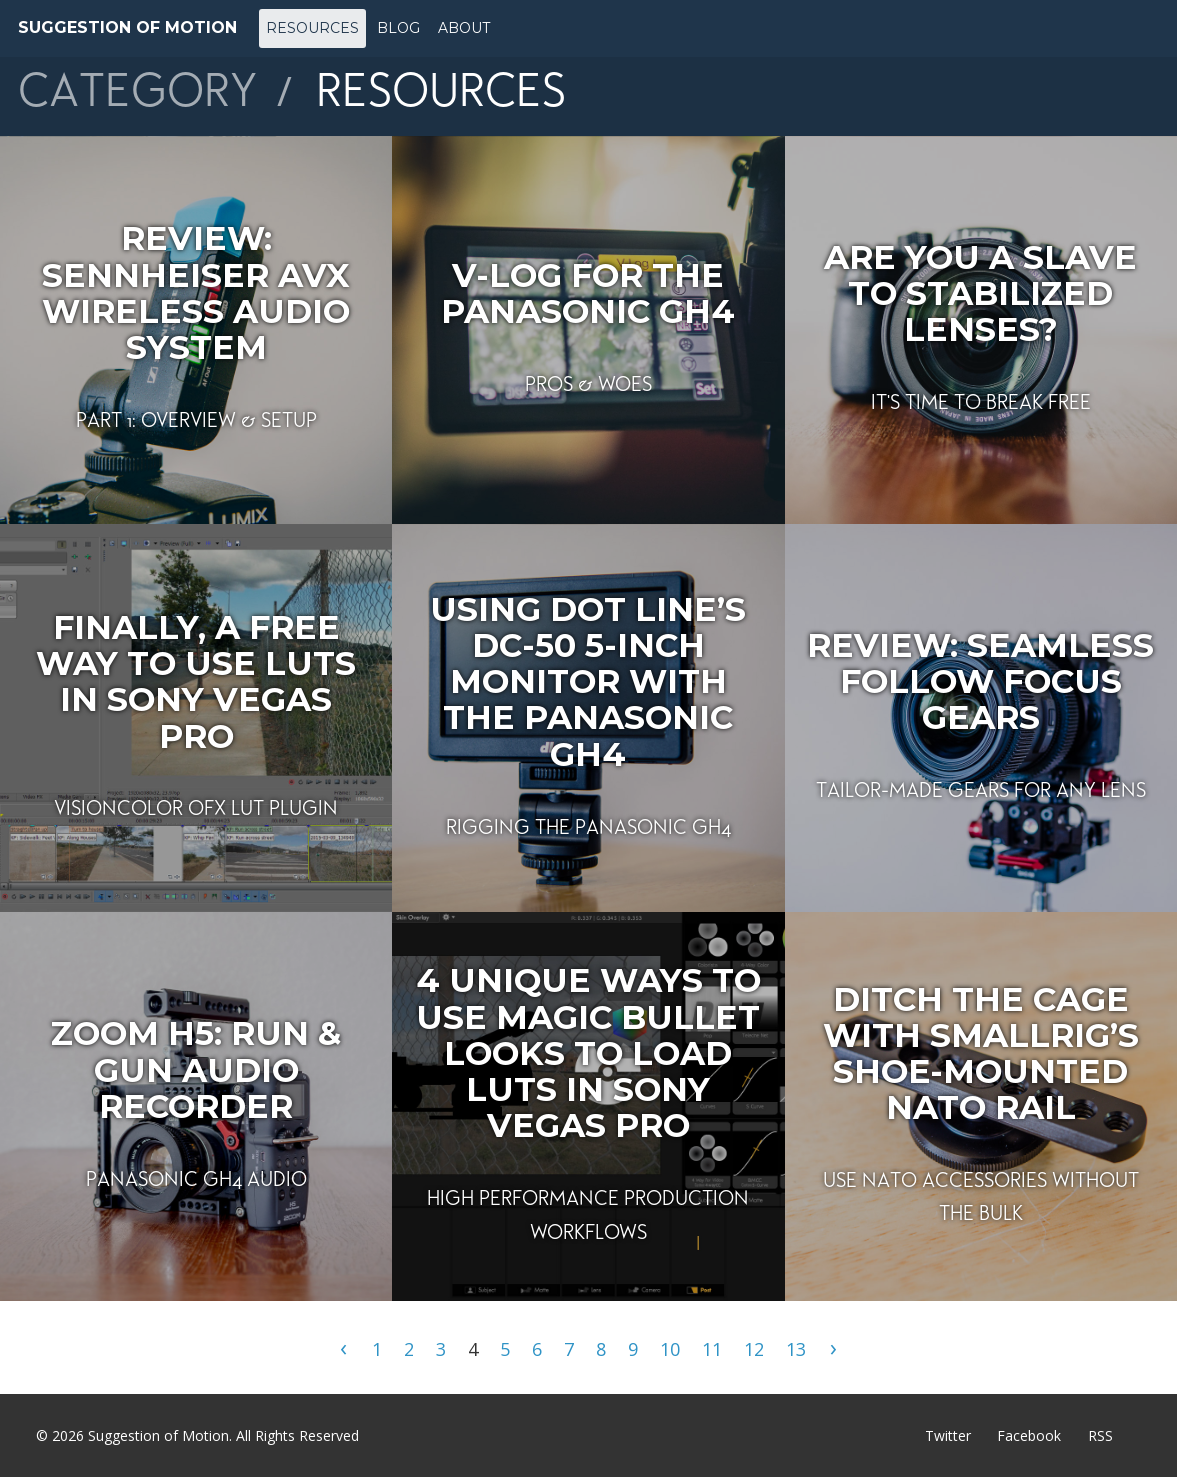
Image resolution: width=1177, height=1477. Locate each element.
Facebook (1029, 1435)
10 (670, 1349)
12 (754, 1349)
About (464, 28)
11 (712, 1349)
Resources (312, 28)
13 (796, 1349)
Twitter (948, 1435)
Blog (398, 28)
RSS (1100, 1435)
